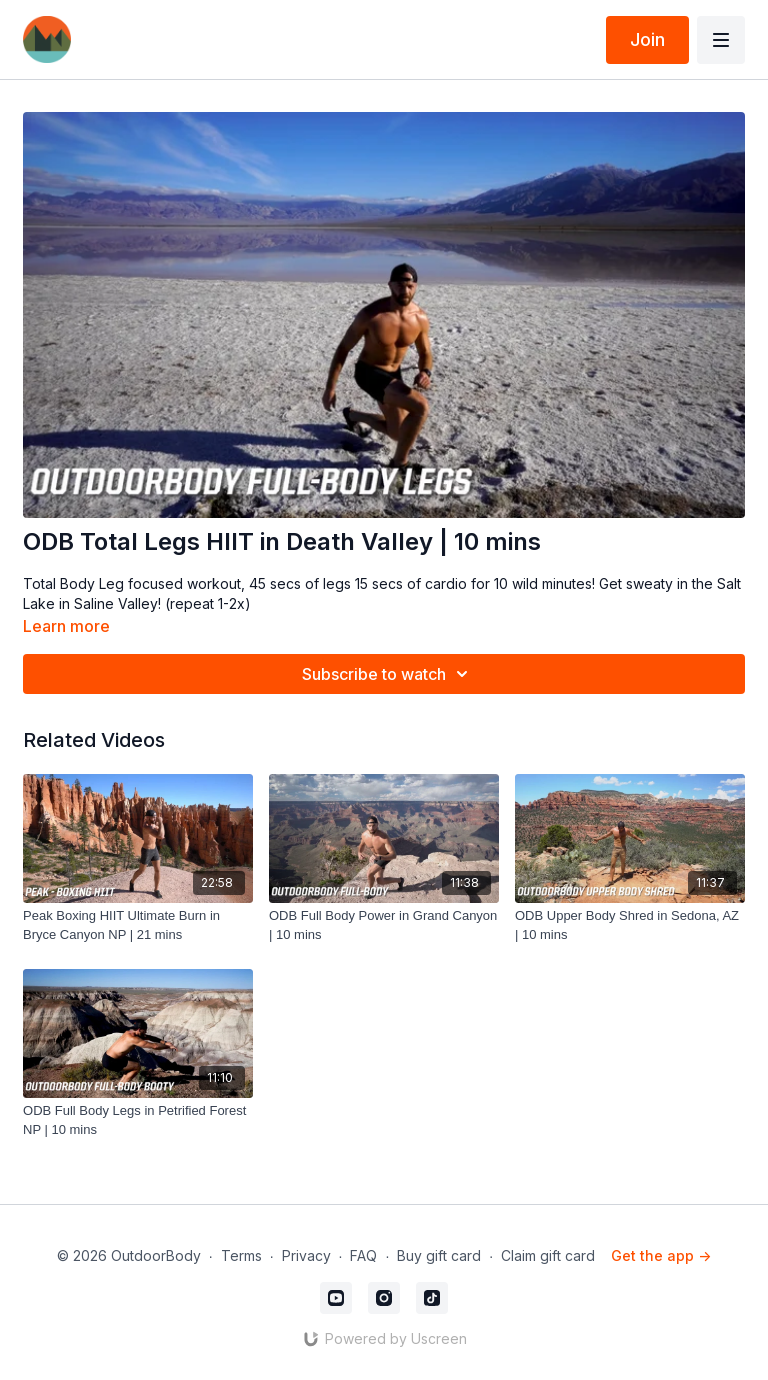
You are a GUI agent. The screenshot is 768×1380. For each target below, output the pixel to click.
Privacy (306, 1255)
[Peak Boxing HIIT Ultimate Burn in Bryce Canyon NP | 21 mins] (138, 925)
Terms (241, 1255)
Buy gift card (439, 1255)
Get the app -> (661, 1255)
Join (647, 39)
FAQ (363, 1255)
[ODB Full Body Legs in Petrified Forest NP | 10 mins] (138, 1120)
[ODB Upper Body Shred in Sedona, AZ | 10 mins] (630, 925)
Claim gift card (548, 1255)
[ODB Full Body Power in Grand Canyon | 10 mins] (384, 925)
